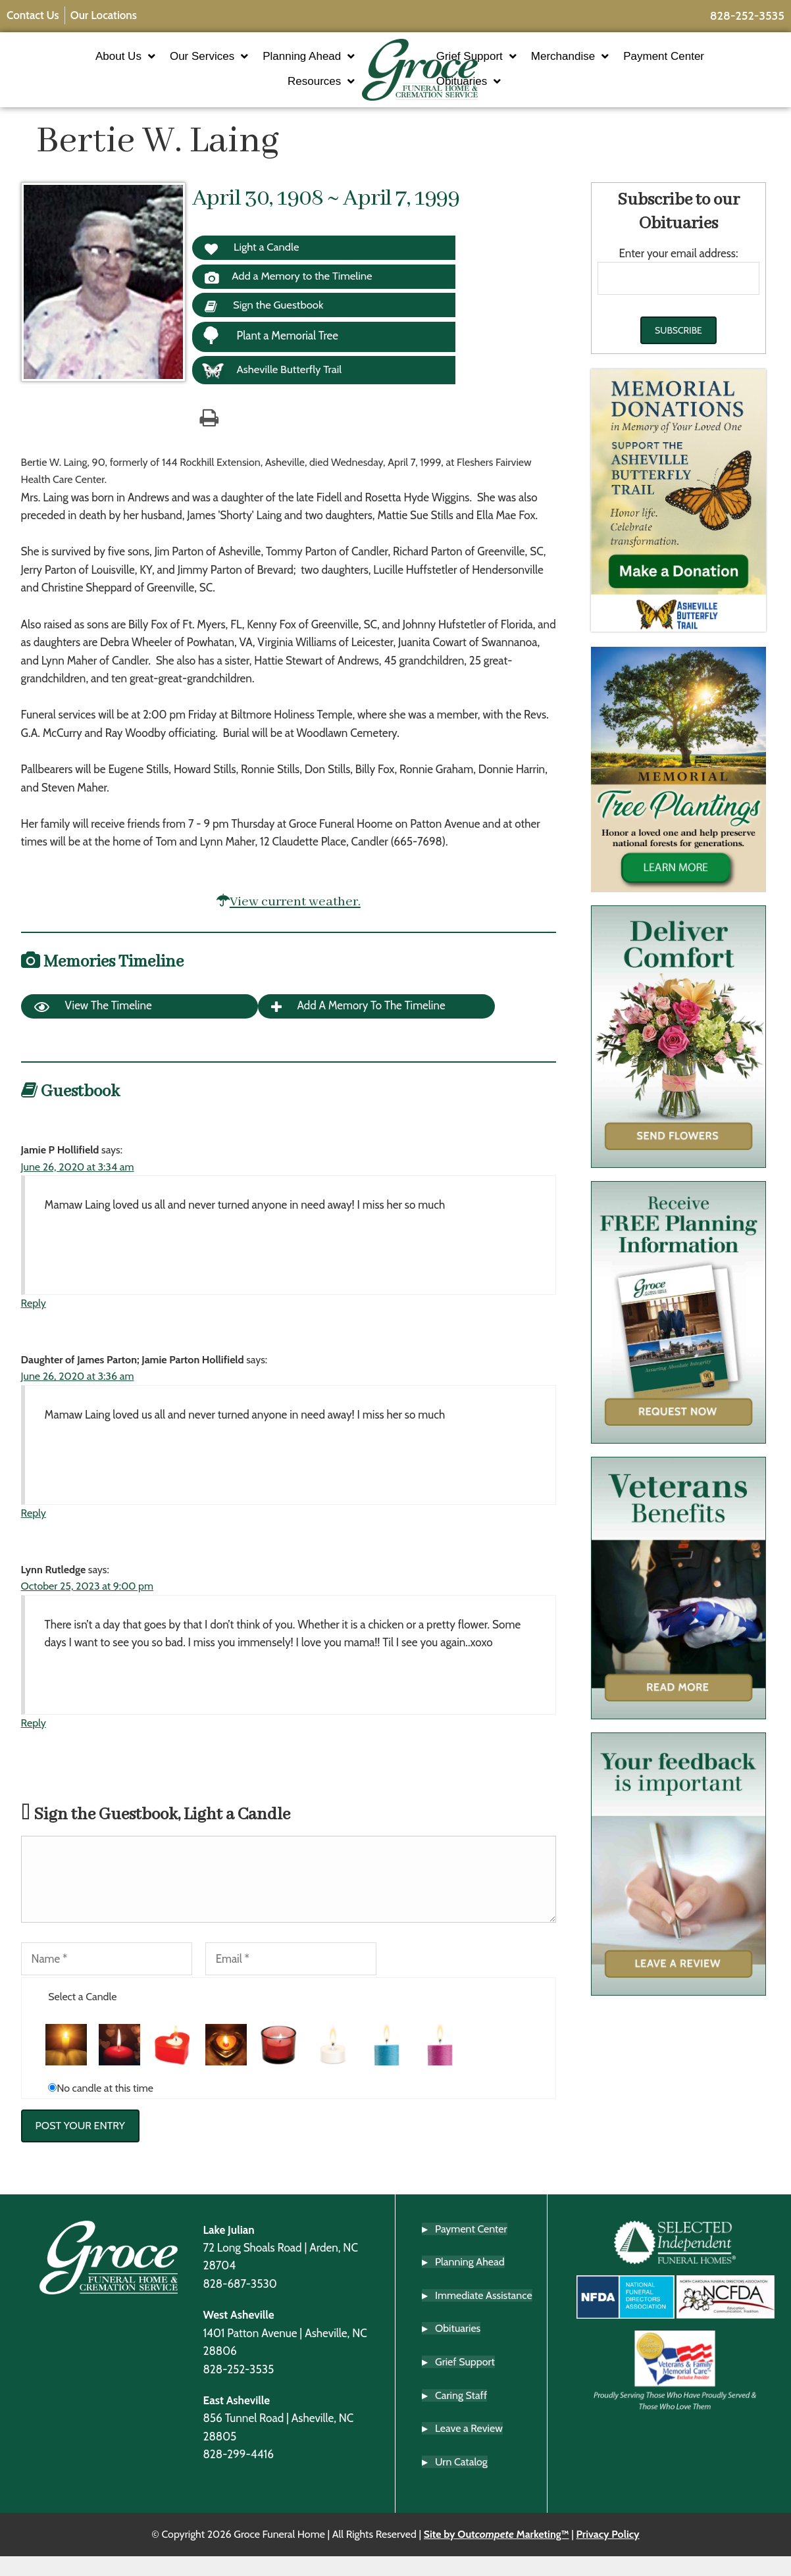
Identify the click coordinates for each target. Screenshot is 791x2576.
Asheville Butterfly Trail (273, 390)
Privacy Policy (607, 2554)
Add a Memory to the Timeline (291, 294)
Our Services (170, 64)
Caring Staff (461, 2415)
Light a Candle (253, 264)
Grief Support (515, 64)
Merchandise (609, 64)
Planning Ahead (270, 64)
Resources (282, 89)
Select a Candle (82, 2015)
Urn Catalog (461, 2481)
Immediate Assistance (483, 2315)
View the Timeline (93, 1026)
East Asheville (236, 2420)
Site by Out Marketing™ (496, 2554)
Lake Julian (228, 2249)
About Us (86, 64)
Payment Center (702, 63)
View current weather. (295, 920)
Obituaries (507, 89)
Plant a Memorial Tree (270, 354)
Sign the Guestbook (265, 324)
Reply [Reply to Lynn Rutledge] (33, 1741)
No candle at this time (105, 2106)
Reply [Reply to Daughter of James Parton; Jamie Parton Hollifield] (33, 1532)
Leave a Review (469, 2448)
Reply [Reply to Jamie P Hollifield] (33, 1322)
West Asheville (238, 2335)
